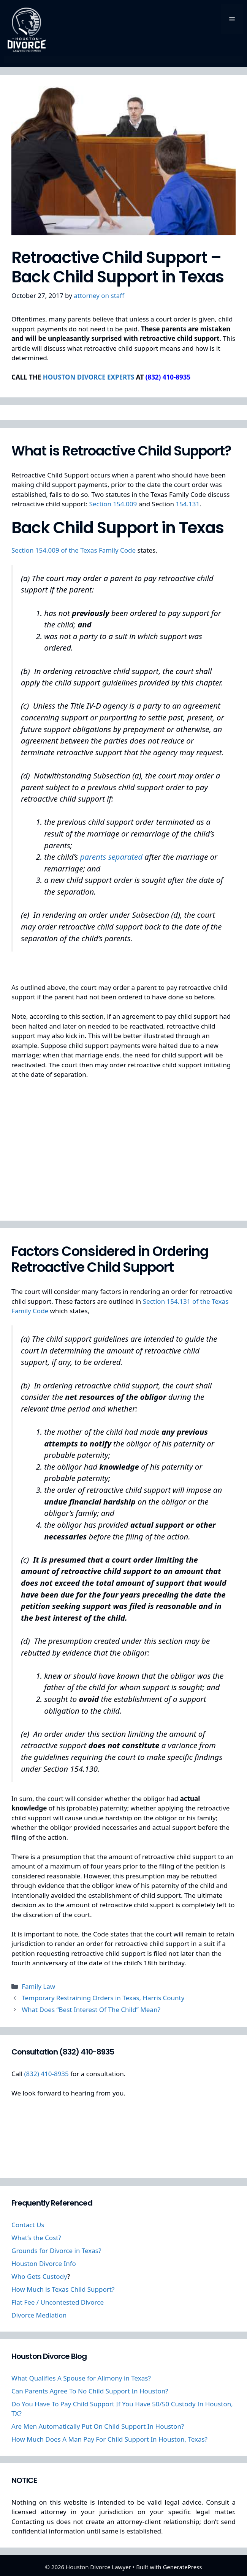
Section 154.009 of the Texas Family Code (73, 550)
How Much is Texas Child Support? (62, 2289)
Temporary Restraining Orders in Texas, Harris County (103, 1997)
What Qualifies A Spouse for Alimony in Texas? (81, 2378)
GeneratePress (182, 2567)
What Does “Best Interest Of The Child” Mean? (91, 2009)
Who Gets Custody (39, 2276)
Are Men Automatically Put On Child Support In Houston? (97, 2426)
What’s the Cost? (36, 2237)
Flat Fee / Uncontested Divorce (57, 2302)
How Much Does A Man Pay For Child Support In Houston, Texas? (109, 2439)
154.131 (188, 503)
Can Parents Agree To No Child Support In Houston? (89, 2391)
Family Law (38, 1986)
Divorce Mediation (38, 2315)
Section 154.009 (114, 503)
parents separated (112, 856)
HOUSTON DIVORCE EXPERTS (89, 377)
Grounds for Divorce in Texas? (56, 2250)
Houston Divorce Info (43, 2263)
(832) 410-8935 (46, 2073)
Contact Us (27, 2224)
